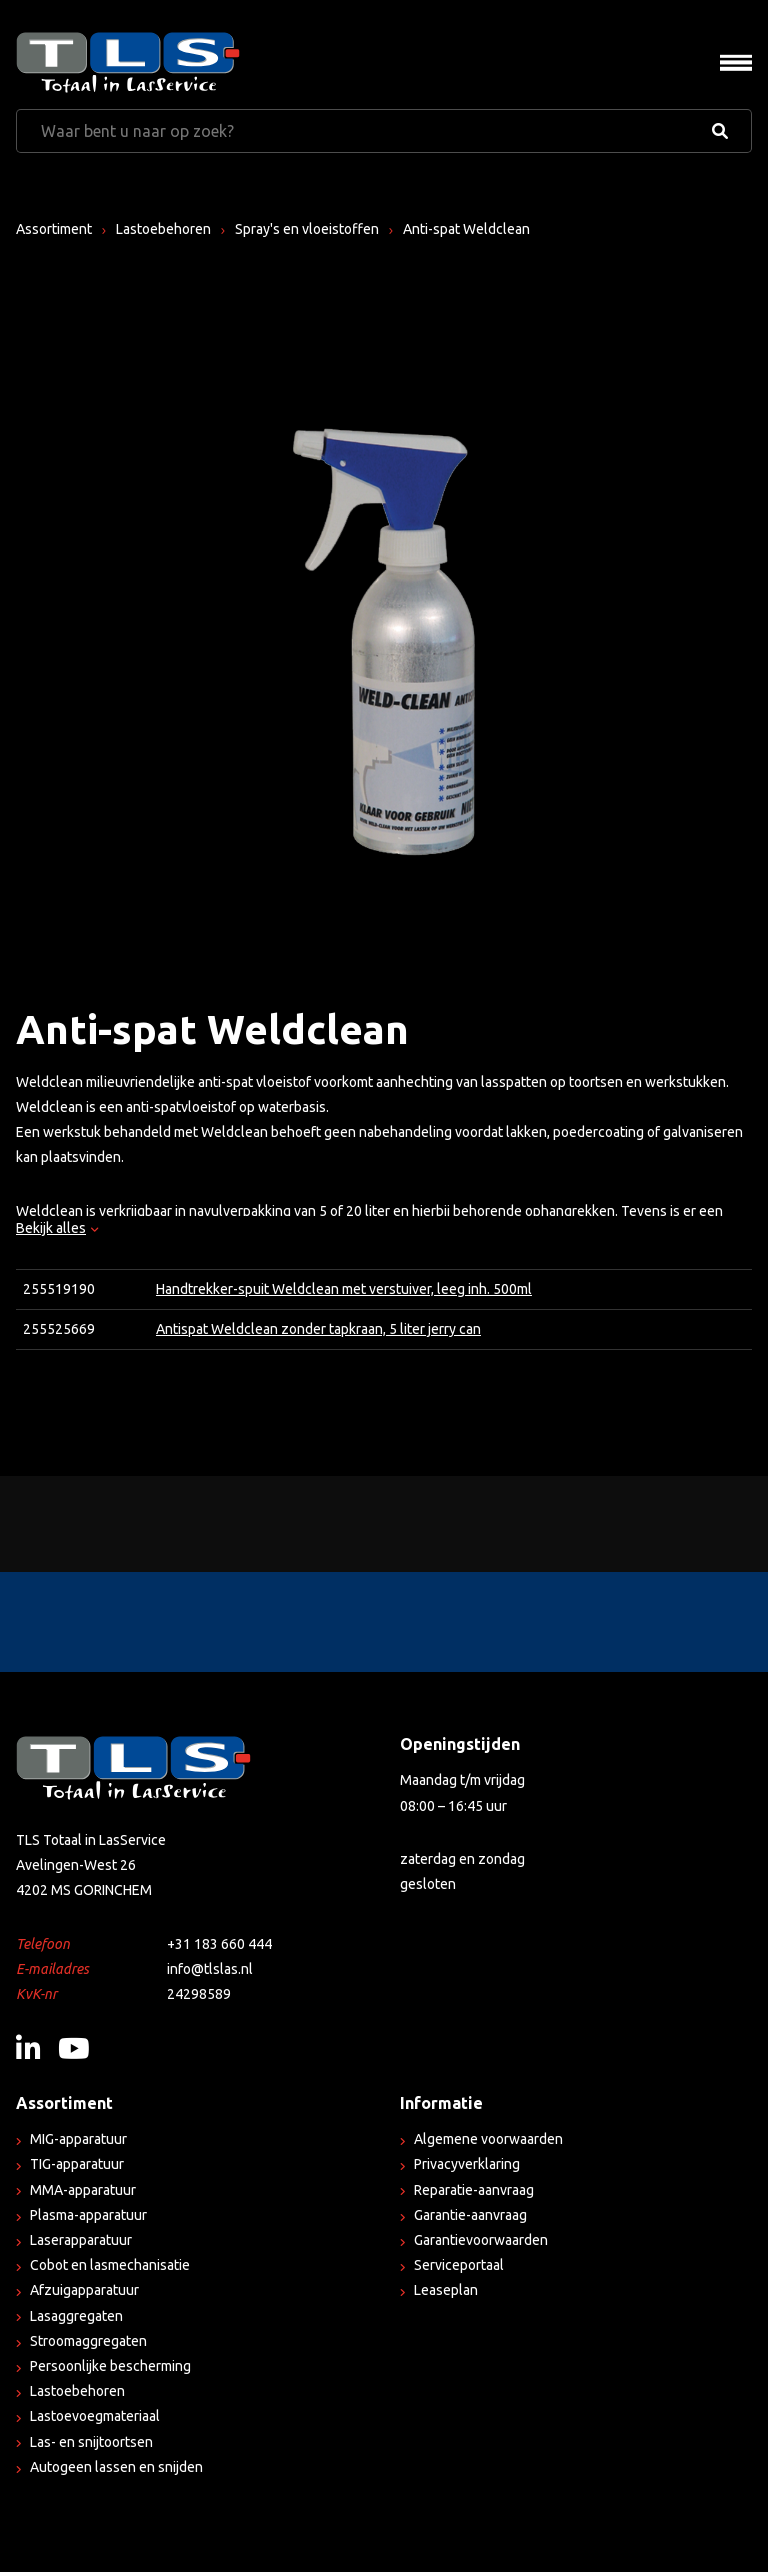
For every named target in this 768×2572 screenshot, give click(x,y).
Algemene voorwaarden (488, 2139)
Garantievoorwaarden (481, 2240)
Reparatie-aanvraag (474, 2190)
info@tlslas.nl (210, 1969)
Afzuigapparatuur (84, 2290)
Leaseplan (446, 2290)
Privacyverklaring (467, 2164)
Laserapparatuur (81, 2240)
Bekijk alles (57, 1228)
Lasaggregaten (76, 2316)
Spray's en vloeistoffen (307, 229)
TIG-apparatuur (77, 2164)
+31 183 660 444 (219, 1944)
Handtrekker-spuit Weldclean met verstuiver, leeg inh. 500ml (344, 1289)
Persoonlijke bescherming (110, 2366)
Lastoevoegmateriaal (95, 2416)
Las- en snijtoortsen (91, 2442)
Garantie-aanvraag (470, 2215)
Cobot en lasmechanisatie (110, 2265)
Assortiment (54, 229)
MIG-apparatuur (78, 2139)
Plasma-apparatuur (88, 2215)
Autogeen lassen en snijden (116, 2467)
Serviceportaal (459, 2265)
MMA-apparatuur (83, 2190)
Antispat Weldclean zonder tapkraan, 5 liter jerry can (318, 1329)
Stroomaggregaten (88, 2341)
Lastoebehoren (163, 229)
